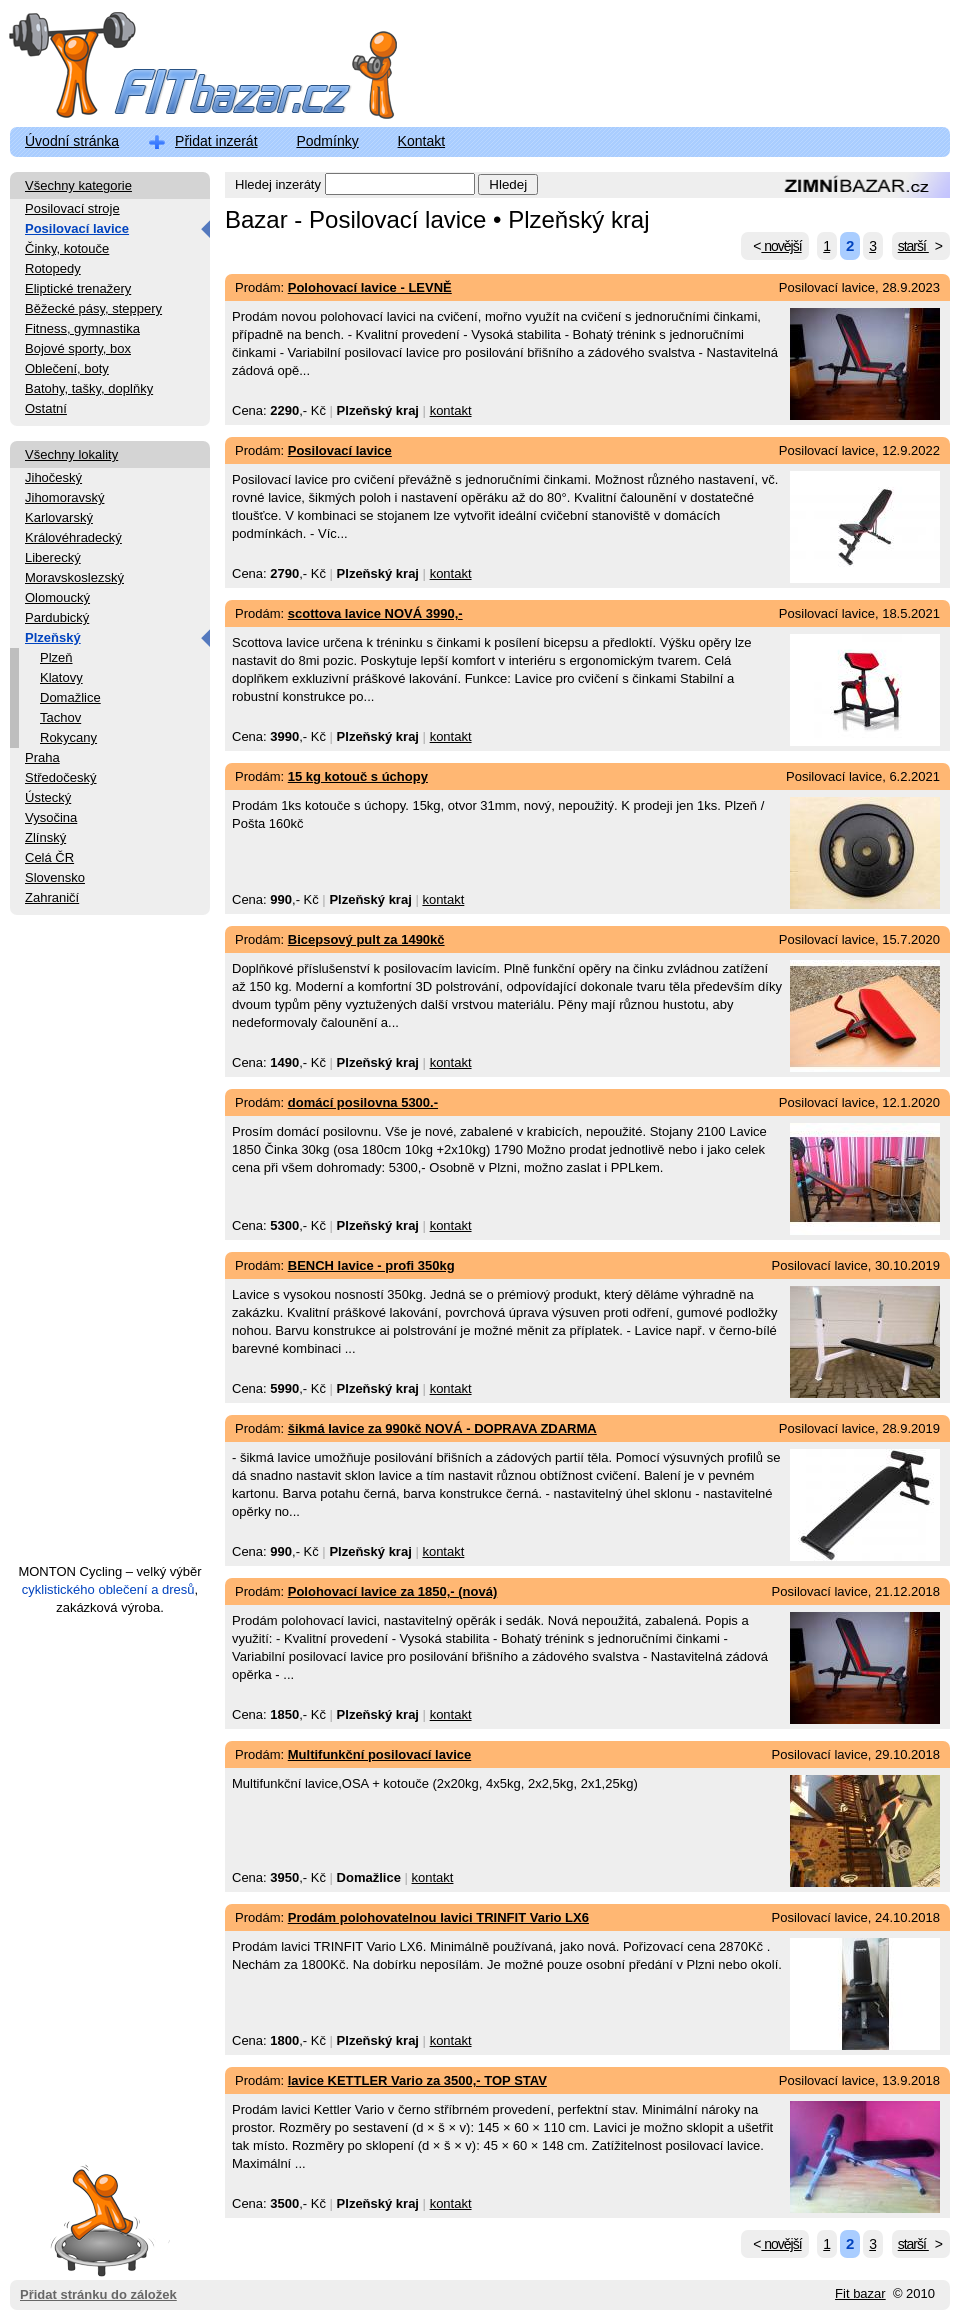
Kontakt (421, 141)
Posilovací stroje (72, 208)
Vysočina (51, 817)
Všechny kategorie (78, 185)
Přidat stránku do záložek (98, 2219)
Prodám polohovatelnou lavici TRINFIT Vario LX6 (438, 1917)
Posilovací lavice (77, 228)
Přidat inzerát (216, 141)
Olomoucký (57, 597)
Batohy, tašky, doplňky (89, 388)
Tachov (60, 717)
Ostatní (46, 408)
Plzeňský (53, 637)
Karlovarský (59, 517)
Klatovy (61, 677)
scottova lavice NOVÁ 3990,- (375, 613)
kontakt (451, 410)
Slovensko (55, 877)
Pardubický (57, 617)
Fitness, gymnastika (82, 328)
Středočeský (61, 777)
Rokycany (68, 737)
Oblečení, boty (67, 368)
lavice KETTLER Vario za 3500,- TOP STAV (417, 2080)
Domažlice (70, 697)
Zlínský (45, 837)
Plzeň (56, 657)
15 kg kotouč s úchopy (358, 776)
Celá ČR (49, 857)
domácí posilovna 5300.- (363, 1102)
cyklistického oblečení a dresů (108, 1589)
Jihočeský (53, 477)
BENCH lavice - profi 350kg (371, 1265)
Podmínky (327, 141)
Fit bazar (860, 2293)
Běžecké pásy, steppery (93, 308)
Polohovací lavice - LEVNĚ (370, 287)
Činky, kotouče (67, 248)
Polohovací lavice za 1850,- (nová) (393, 1591)
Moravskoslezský (74, 577)
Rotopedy (53, 268)
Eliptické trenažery (78, 288)
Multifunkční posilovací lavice (380, 1754)
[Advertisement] (110, 1248)
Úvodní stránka (72, 141)
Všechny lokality (71, 454)
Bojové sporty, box (78, 348)
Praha (42, 757)
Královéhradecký (73, 537)
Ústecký (48, 797)
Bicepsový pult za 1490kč (366, 939)
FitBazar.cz (185, 69)
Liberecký (53, 557)
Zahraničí (52, 897)
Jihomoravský (64, 497)
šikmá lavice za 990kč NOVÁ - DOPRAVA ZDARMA (442, 1428)
